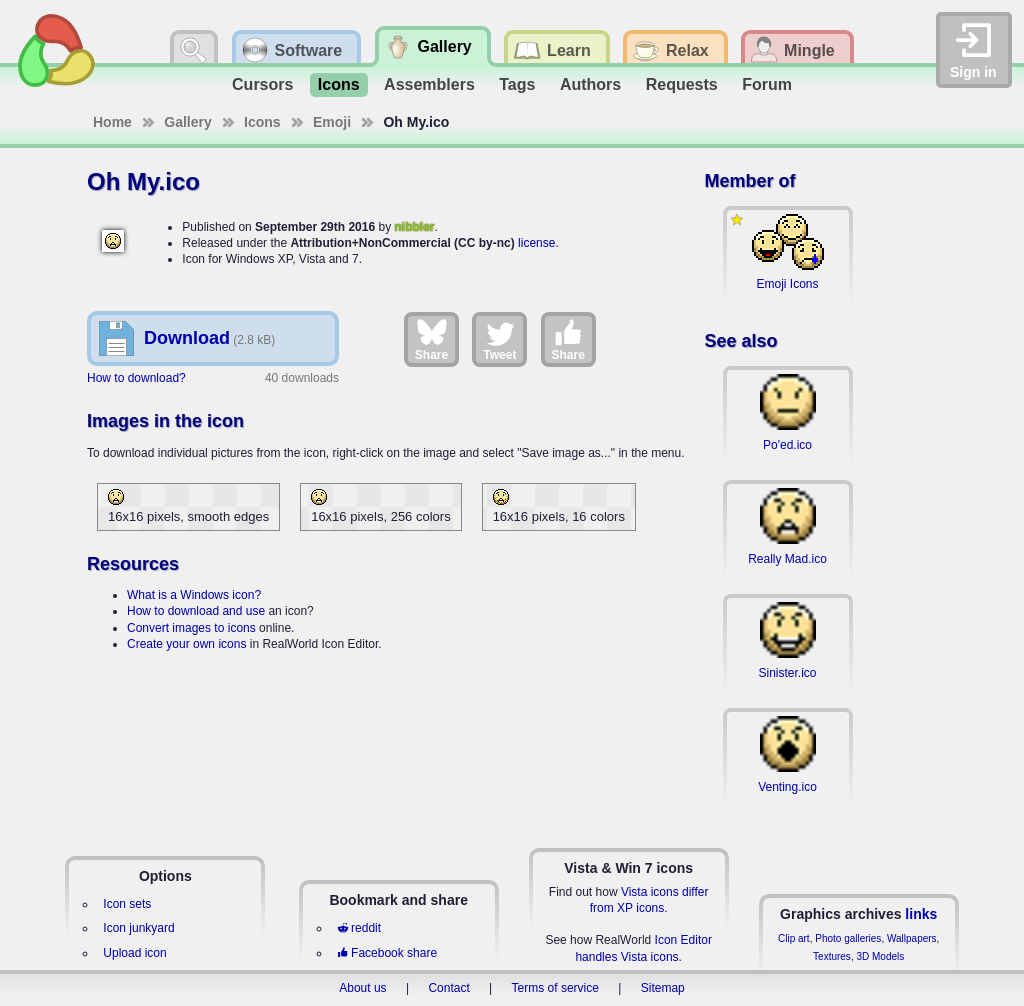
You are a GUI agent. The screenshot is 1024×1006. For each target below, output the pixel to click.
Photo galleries (848, 938)
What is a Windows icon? (194, 595)
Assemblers (429, 84)
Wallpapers (912, 938)
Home (112, 122)
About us (362, 988)
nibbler (414, 227)
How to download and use (196, 611)
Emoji (332, 122)
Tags (517, 84)
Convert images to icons (191, 628)
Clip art (794, 938)
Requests (682, 84)
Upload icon (134, 953)
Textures (832, 956)
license (536, 243)
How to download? (136, 378)
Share (431, 339)
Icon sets (127, 904)
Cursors (262, 84)
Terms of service (555, 988)
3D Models (880, 956)
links (921, 914)
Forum (767, 84)
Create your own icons (186, 644)
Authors (590, 84)
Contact (448, 988)
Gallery (187, 122)
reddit (359, 928)
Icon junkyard (138, 928)
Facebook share (387, 953)
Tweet (499, 339)
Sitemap (663, 988)
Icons (339, 84)
